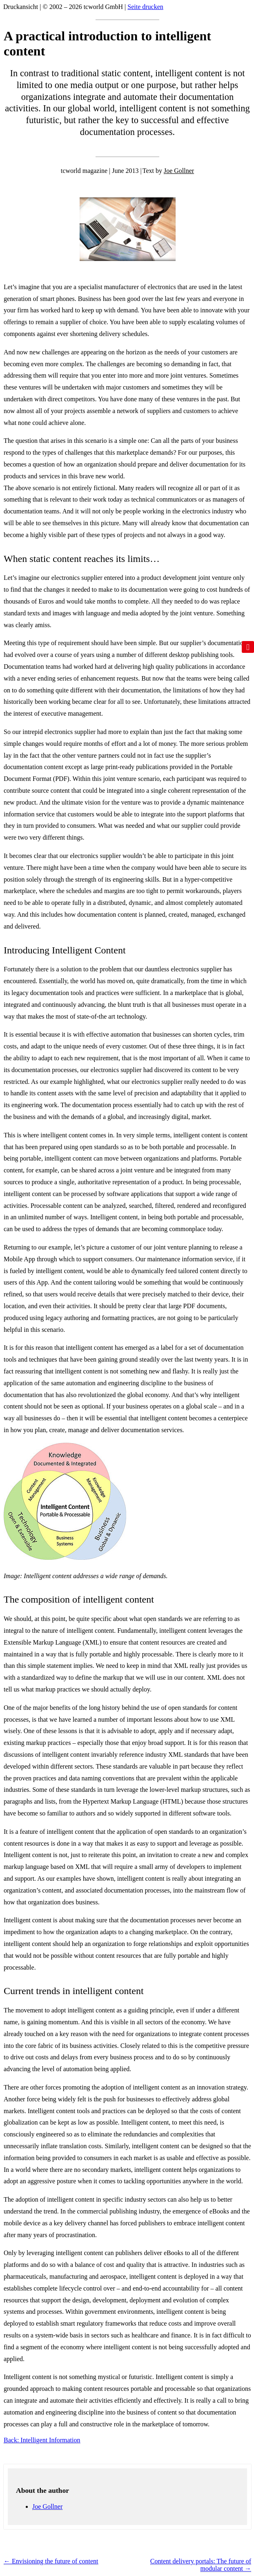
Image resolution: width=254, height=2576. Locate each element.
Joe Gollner (179, 170)
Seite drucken (145, 6)
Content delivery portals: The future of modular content (200, 2565)
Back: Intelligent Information (42, 2440)
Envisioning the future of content (51, 2561)
